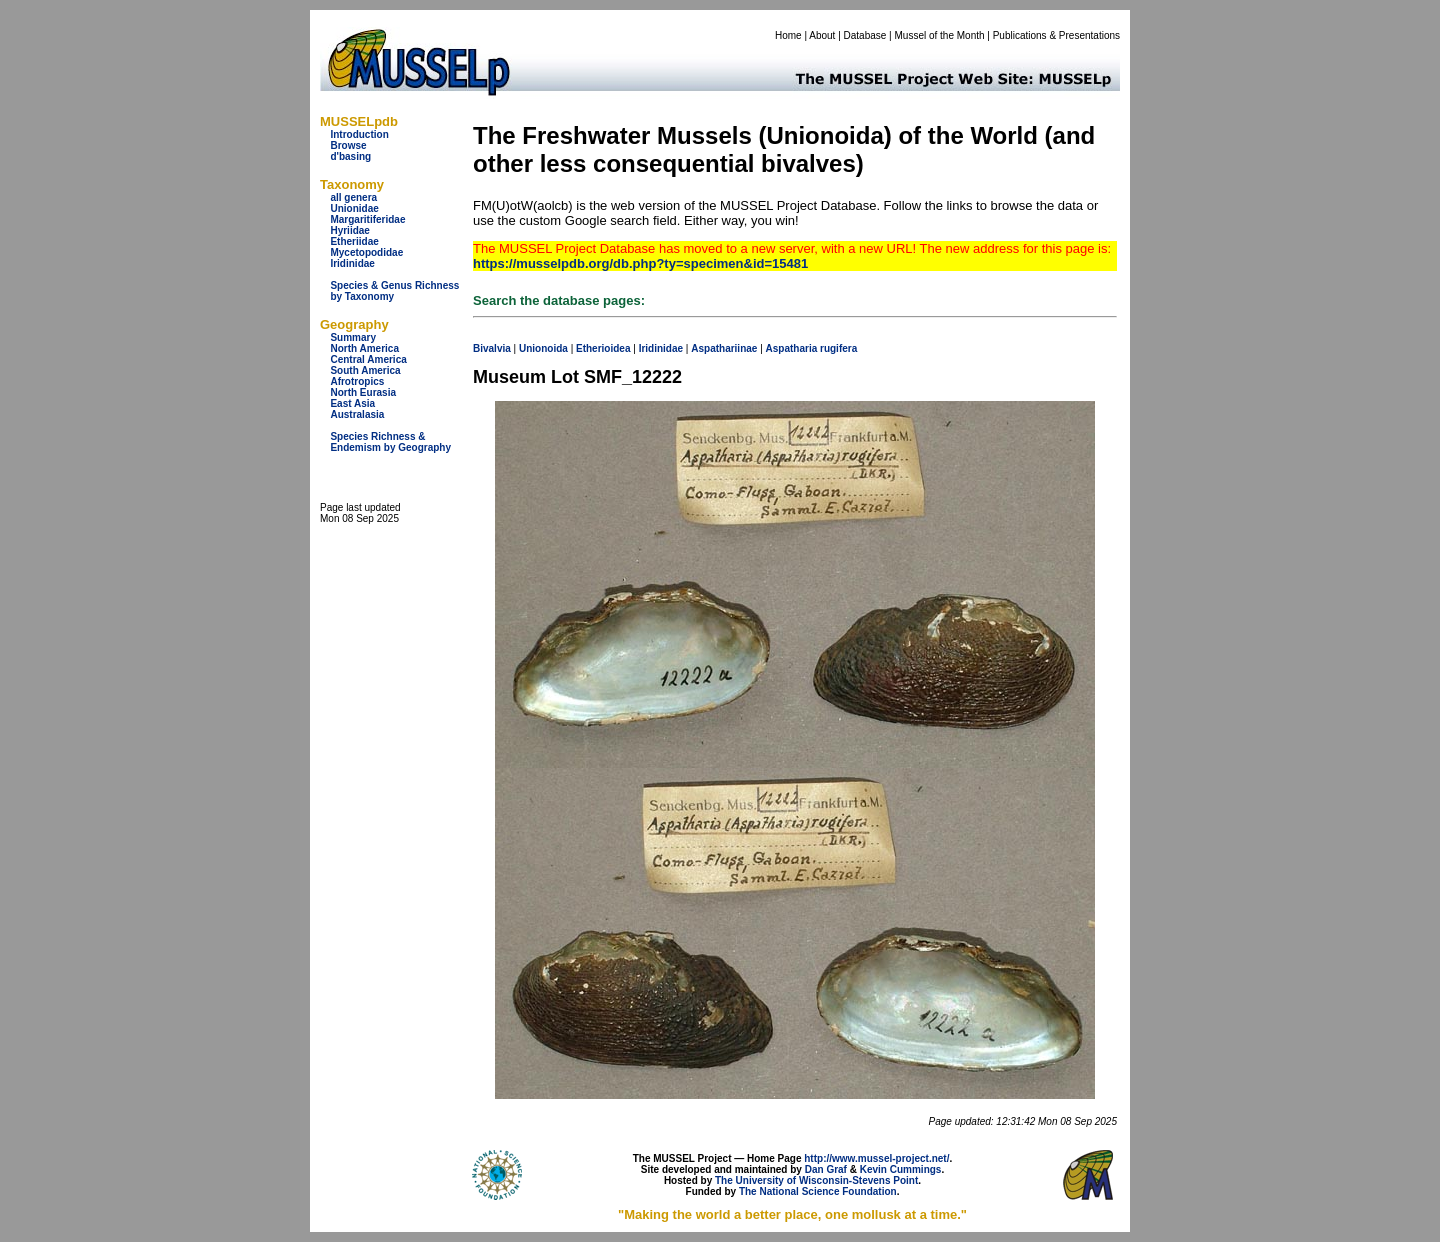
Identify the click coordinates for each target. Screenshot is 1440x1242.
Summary (353, 337)
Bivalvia (492, 348)
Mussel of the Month (940, 35)
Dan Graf (826, 1169)
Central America (368, 359)
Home (788, 35)
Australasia (357, 414)
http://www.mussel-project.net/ (876, 1158)
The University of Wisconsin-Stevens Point (816, 1180)
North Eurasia (363, 392)
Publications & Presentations (1056, 35)
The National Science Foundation (818, 1191)
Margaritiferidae (367, 219)
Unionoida (543, 348)
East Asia (352, 403)
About (822, 35)
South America (365, 370)
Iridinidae (352, 263)
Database (865, 35)
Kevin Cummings (901, 1169)
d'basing (350, 156)
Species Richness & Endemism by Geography (390, 442)
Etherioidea (603, 348)
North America (364, 348)
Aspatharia (792, 348)
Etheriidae (354, 241)
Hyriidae (349, 230)
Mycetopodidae (366, 252)
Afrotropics (357, 381)
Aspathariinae (724, 348)
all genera (353, 197)
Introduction (359, 134)
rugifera (838, 348)
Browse (348, 145)
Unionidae (354, 208)
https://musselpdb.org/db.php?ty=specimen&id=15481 (640, 263)
